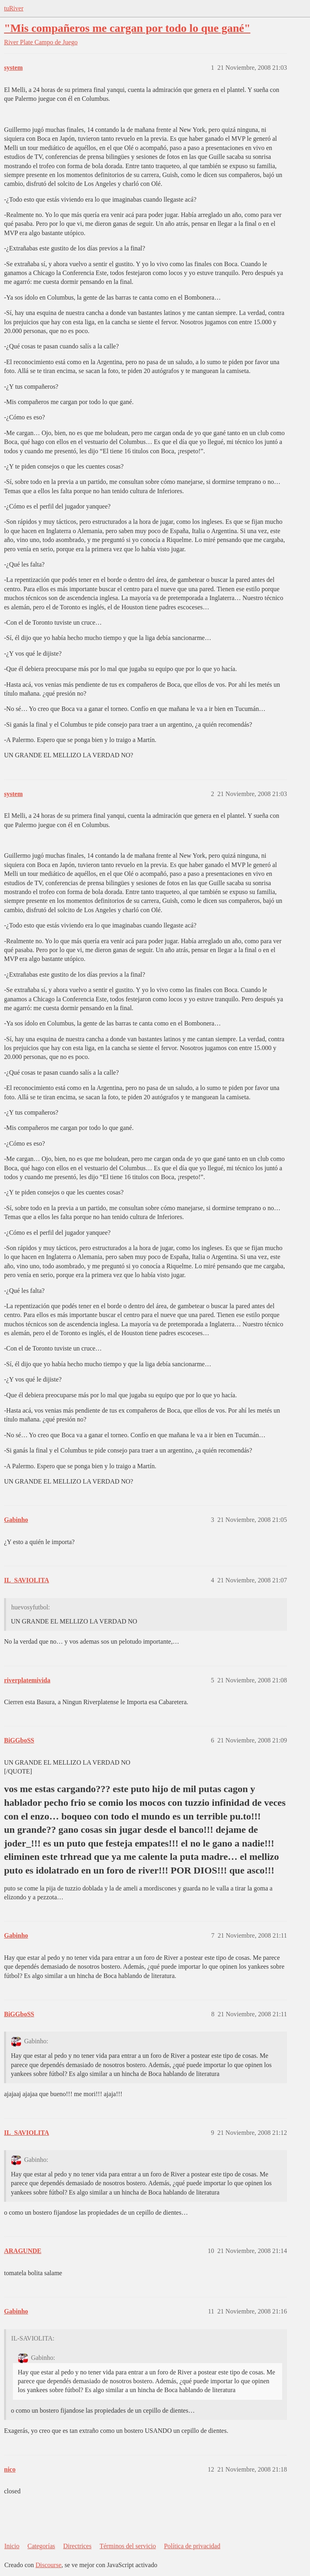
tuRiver (13, 8)
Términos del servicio (128, 2546)
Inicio (11, 2546)
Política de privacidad (192, 2546)
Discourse (48, 2564)
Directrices (77, 2546)
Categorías (41, 2546)
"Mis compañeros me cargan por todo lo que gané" (127, 28)
